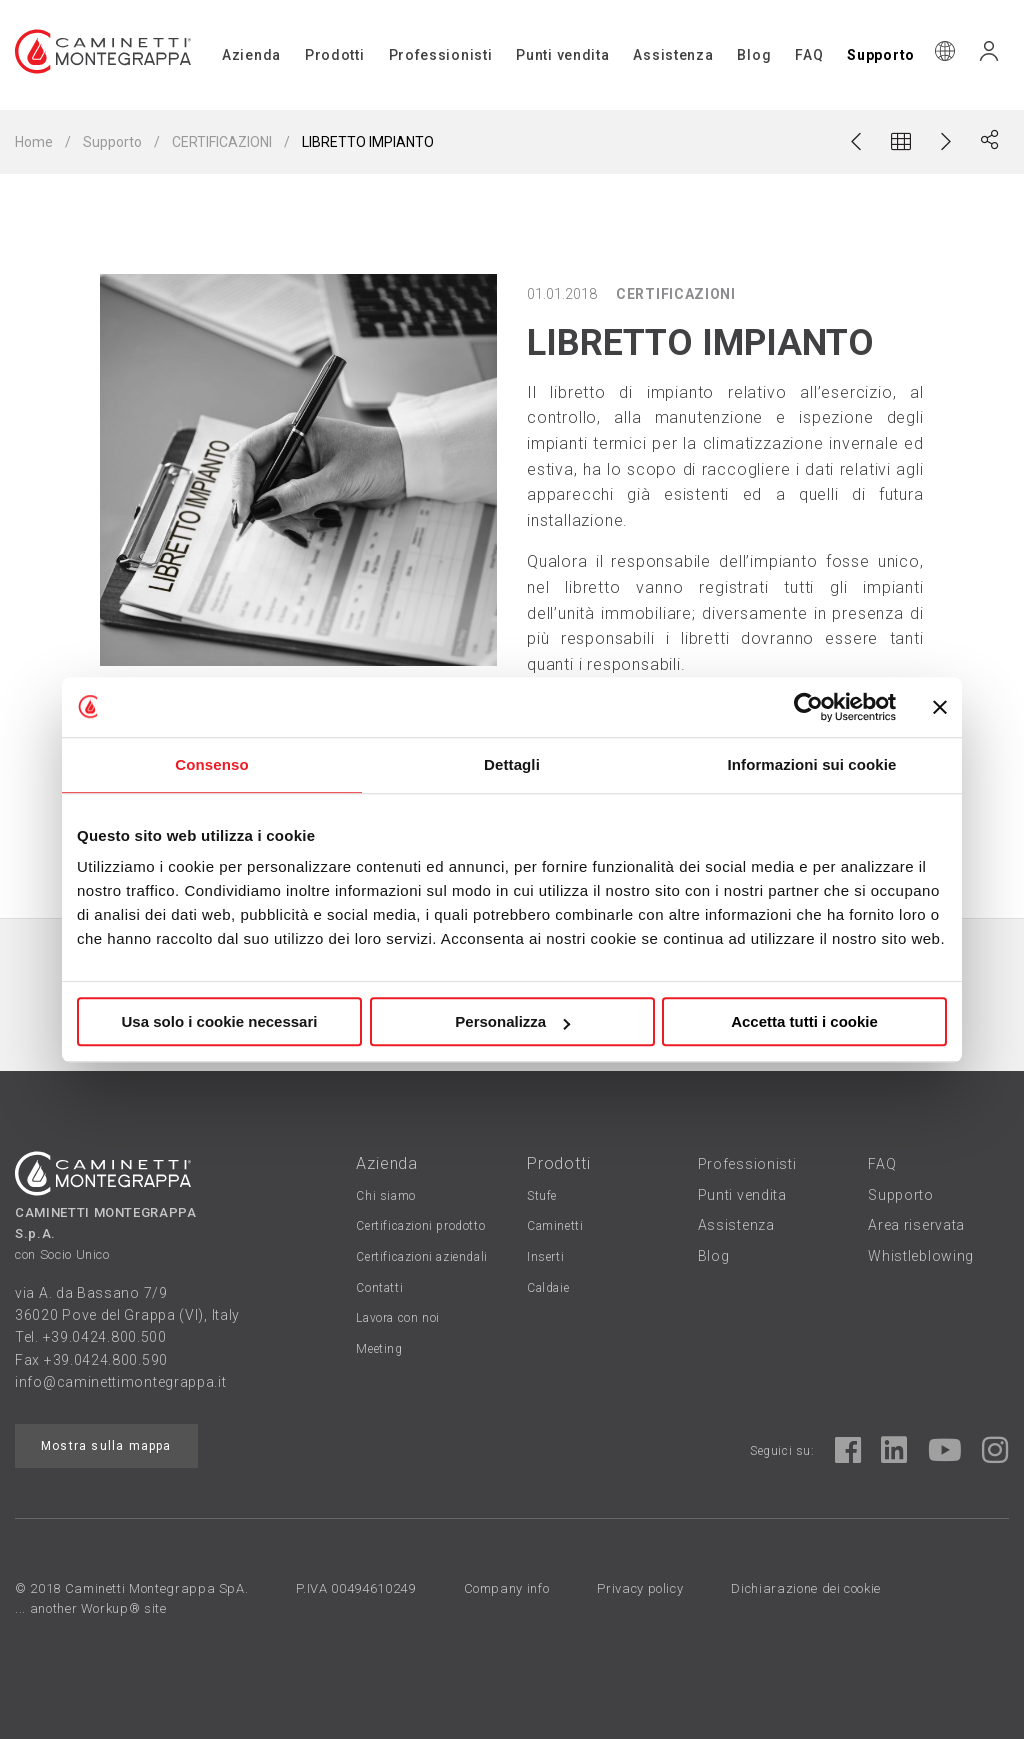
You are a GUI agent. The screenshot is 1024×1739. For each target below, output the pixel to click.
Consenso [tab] (211, 764)
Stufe (542, 1196)
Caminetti (555, 1226)
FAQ (809, 55)
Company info (507, 1588)
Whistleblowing (921, 1256)
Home (34, 142)
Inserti (545, 1257)
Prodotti (335, 55)
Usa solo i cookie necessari (220, 1021)
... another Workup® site (91, 1608)
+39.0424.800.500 (105, 1337)
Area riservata (916, 1225)
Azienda (251, 55)
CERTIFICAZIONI (222, 142)
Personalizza (512, 1021)
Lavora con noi (397, 1318)
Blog (754, 55)
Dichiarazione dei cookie (806, 1588)
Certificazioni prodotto (420, 1226)
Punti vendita (562, 55)
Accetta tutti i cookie (804, 1021)
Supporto (881, 55)
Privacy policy (640, 1588)
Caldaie (548, 1288)
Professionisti (441, 55)
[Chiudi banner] (940, 707)
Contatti (379, 1288)
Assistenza (673, 55)
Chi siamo (385, 1196)
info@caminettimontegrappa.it (121, 1382)
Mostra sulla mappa (106, 1446)
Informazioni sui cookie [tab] (812, 764)
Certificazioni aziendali (421, 1257)
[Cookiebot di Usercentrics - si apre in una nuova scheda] (808, 707)
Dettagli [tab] (512, 764)
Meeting (379, 1349)
